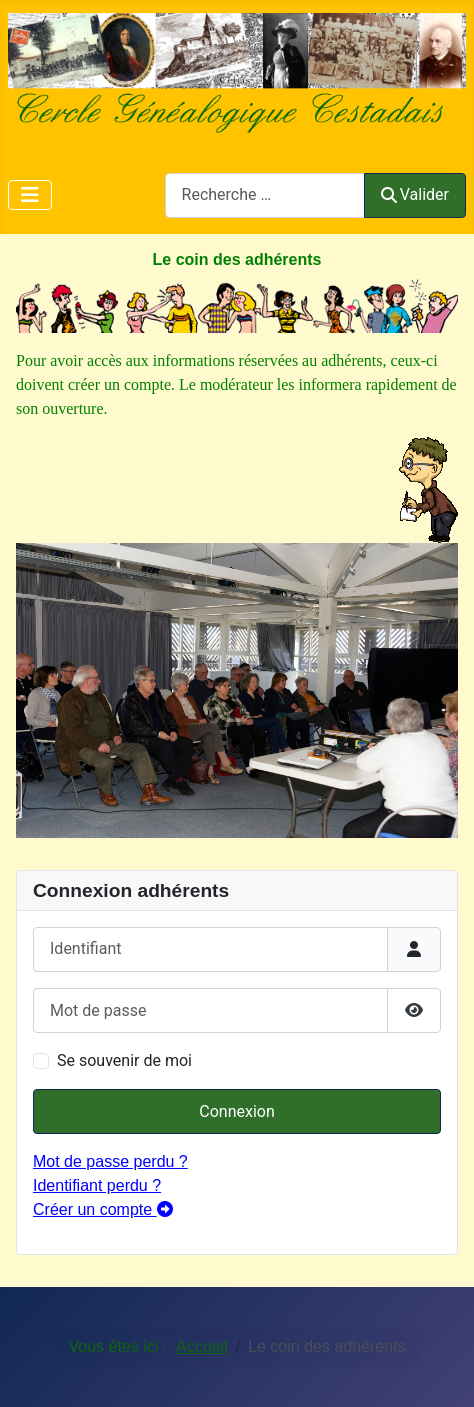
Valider (415, 194)
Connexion (236, 1111)
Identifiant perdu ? (97, 1185)
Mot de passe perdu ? (110, 1161)
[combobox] (265, 195)
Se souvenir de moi (124, 1060)
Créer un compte (103, 1209)
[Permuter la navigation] (30, 195)
